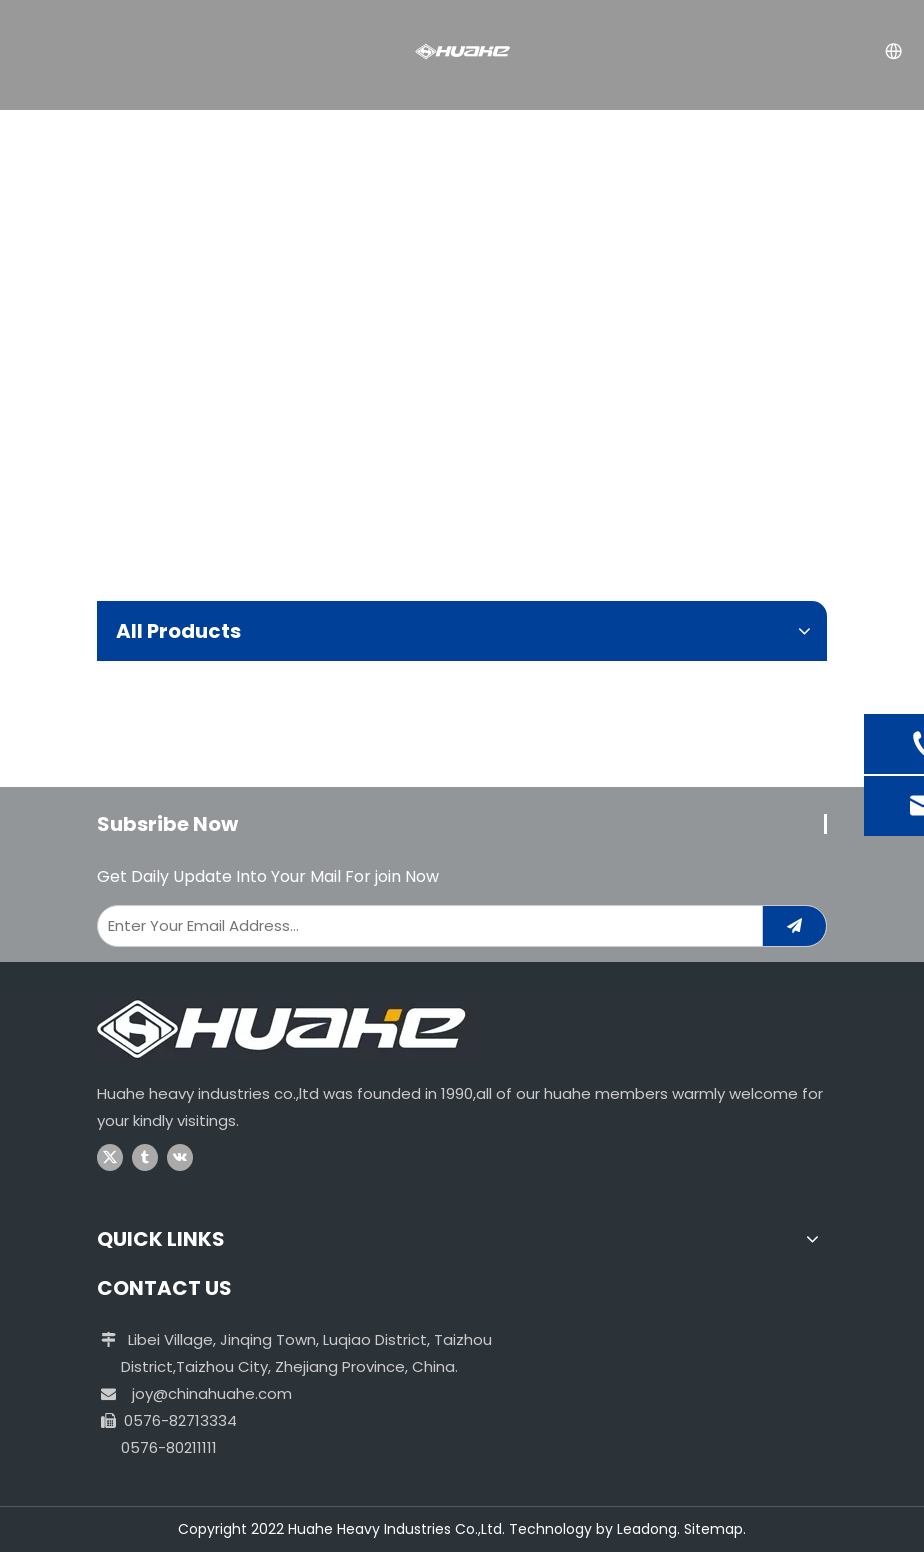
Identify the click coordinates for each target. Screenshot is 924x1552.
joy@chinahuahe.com (212, 1393)
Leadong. (648, 1529)
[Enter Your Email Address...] (425, 926)
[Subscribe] (794, 926)
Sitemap (713, 1529)
